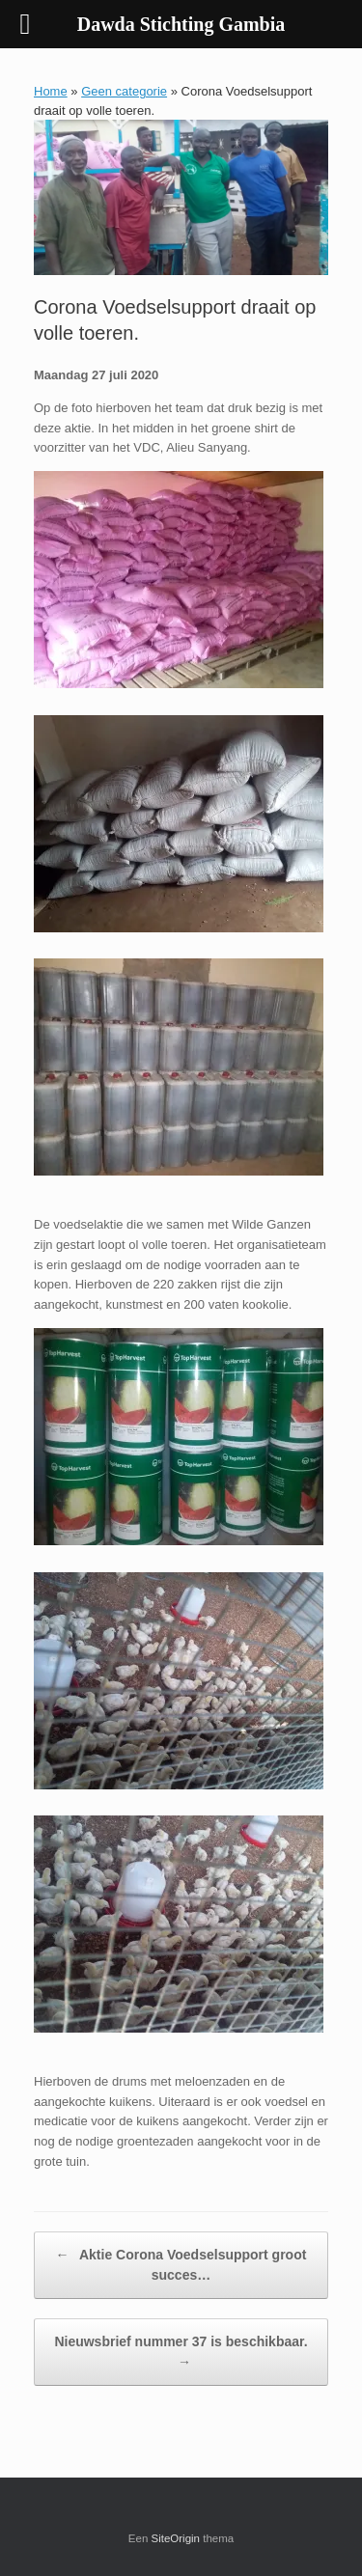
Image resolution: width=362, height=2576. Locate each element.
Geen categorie (124, 91)
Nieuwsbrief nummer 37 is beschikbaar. (180, 2353)
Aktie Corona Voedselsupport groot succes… (181, 2264)
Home (51, 91)
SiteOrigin (176, 2538)
